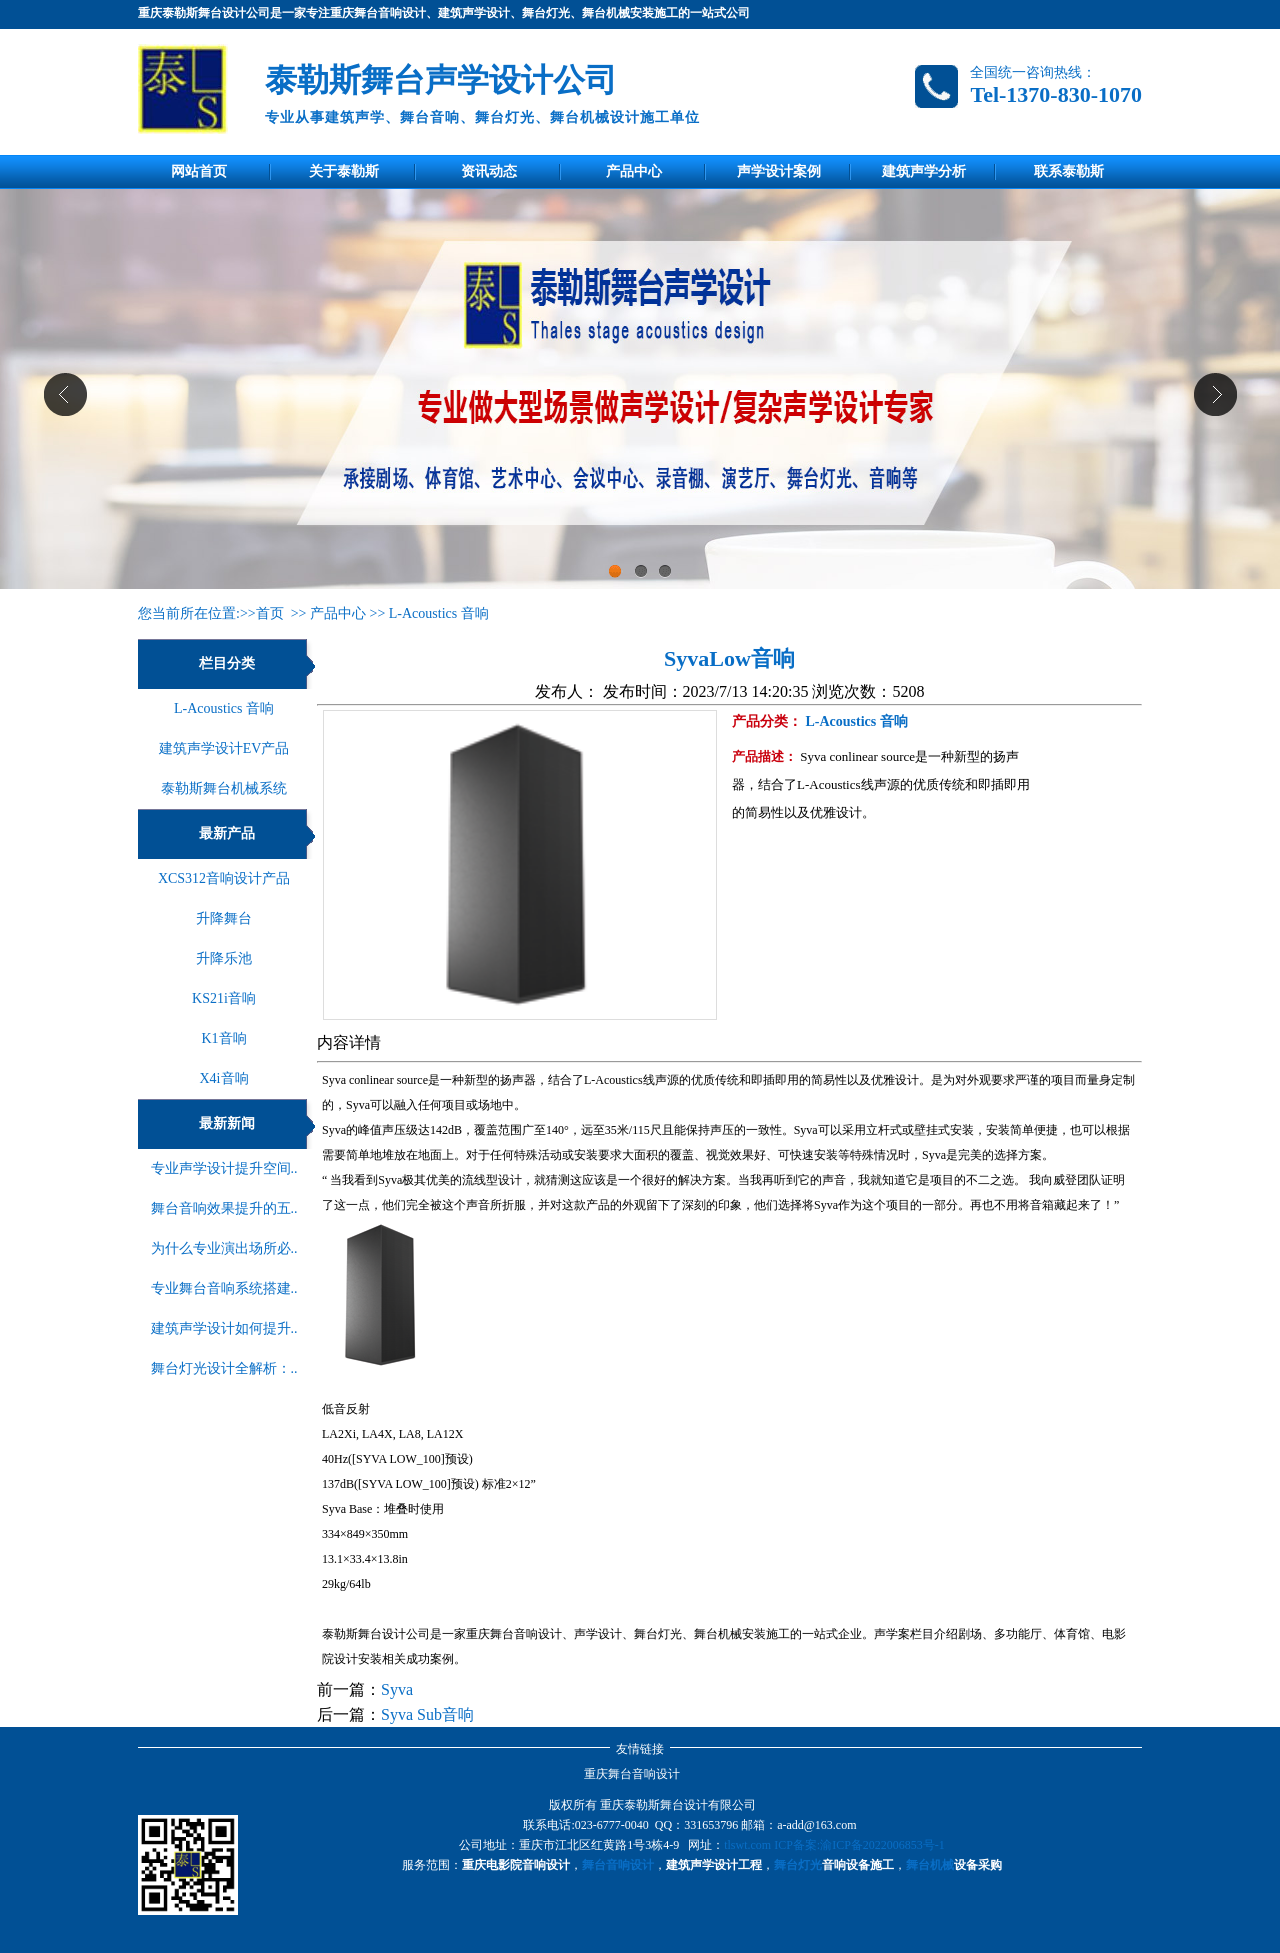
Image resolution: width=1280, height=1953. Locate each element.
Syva (397, 1689)
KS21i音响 (224, 998)
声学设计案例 (779, 171)
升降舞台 (224, 918)
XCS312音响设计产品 (224, 878)
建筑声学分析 (924, 171)
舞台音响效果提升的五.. (224, 1208)
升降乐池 (224, 958)
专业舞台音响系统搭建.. (224, 1288)
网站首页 (199, 171)
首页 (270, 613)
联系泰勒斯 (1069, 171)
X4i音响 (224, 1078)
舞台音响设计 (618, 1865)
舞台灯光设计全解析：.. (224, 1368)
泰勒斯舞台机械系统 (224, 788)
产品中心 (634, 171)
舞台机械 (930, 1865)
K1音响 (223, 1038)
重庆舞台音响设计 (632, 1774)
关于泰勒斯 (344, 171)
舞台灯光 (798, 1865)
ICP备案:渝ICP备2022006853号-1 (859, 1845)
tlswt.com (747, 1845)
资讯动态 (489, 171)
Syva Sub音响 (427, 1714)
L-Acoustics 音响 (439, 613)
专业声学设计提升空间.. (224, 1168)
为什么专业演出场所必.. (224, 1248)
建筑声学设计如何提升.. (224, 1328)
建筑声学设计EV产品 (224, 748)
